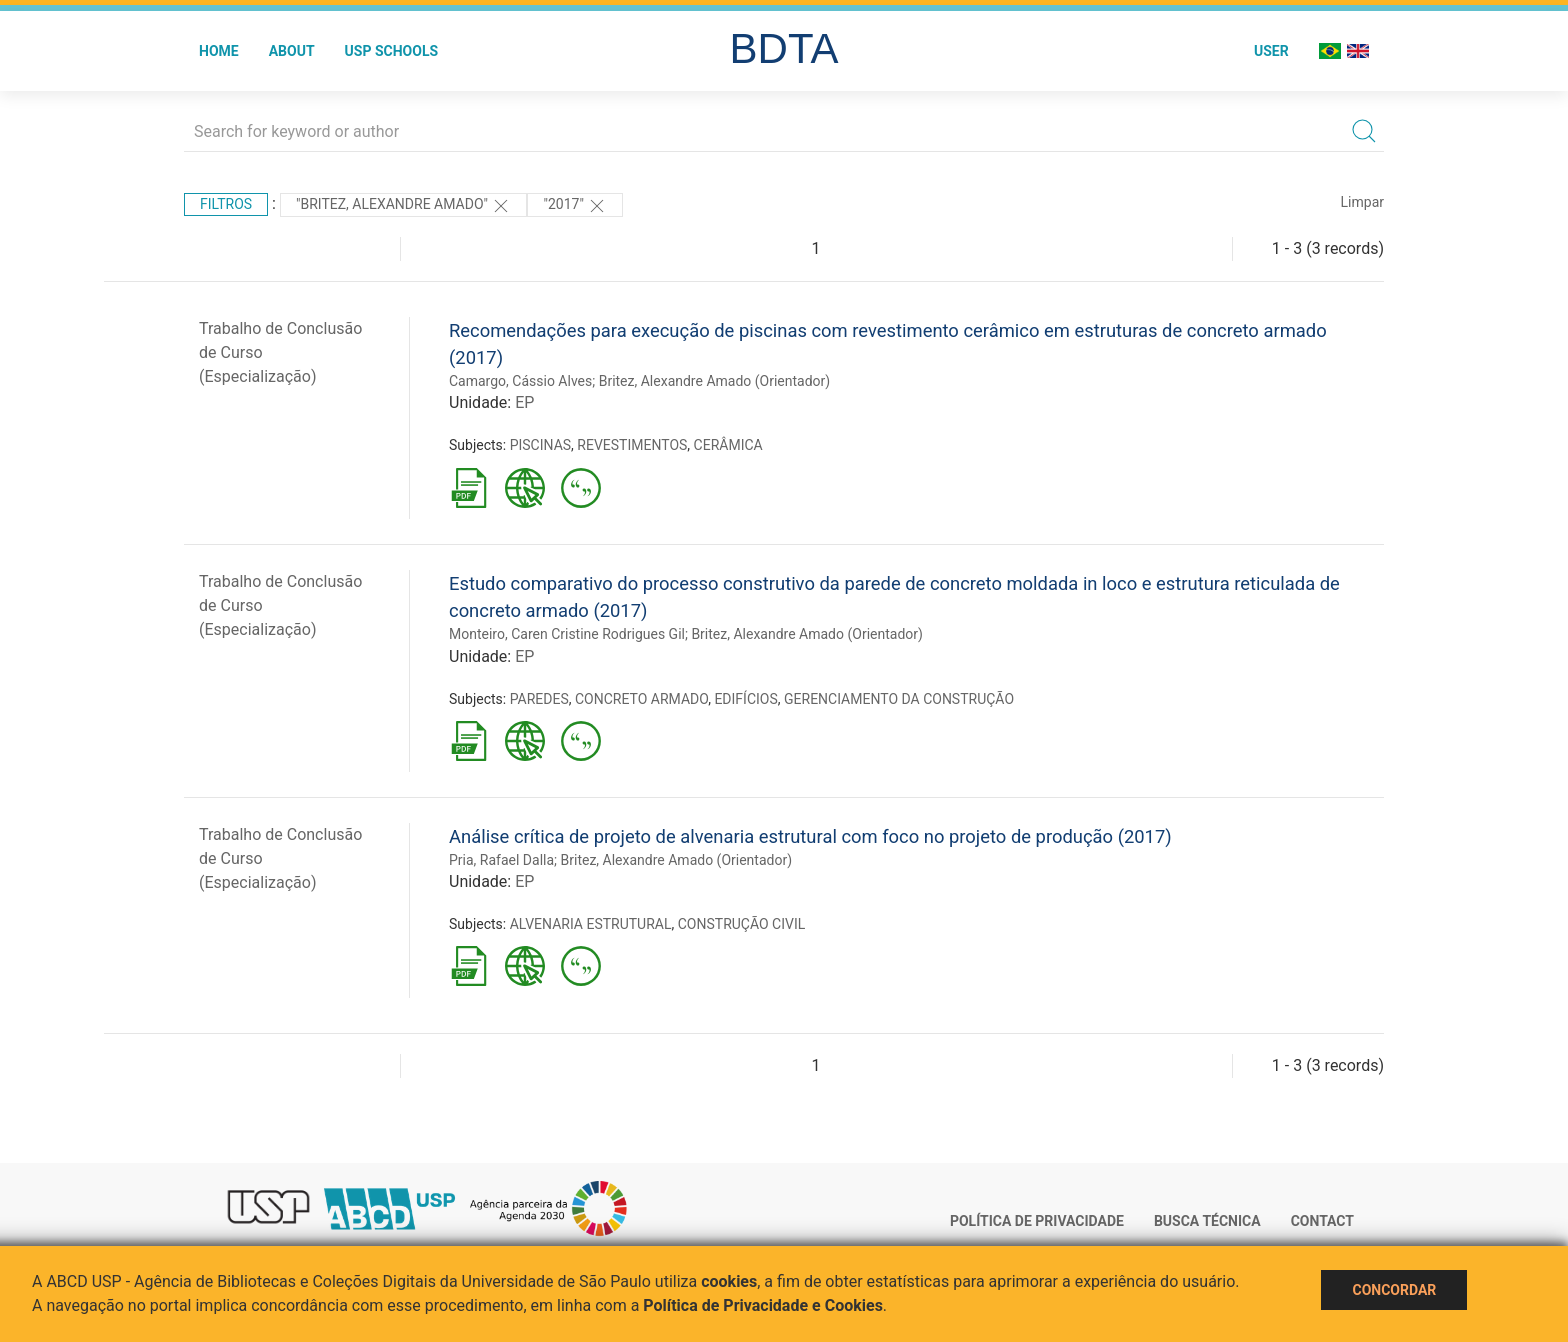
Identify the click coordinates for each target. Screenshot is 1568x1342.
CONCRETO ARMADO (641, 699)
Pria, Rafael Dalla (501, 860)
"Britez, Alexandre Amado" (404, 206)
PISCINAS (540, 445)
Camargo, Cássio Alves (520, 381)
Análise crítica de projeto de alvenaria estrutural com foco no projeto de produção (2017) (810, 836)
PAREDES (539, 699)
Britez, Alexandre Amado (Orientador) (715, 381)
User (1271, 51)
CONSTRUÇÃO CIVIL (742, 924)
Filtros (226, 204)
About (292, 51)
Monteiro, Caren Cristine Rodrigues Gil (567, 634)
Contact (1322, 1221)
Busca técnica (1207, 1221)
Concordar (1394, 1290)
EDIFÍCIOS (745, 699)
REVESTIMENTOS (632, 445)
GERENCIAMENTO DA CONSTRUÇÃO (899, 699)
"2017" (575, 206)
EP (524, 402)
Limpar (1362, 202)
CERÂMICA (728, 445)
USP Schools (392, 51)
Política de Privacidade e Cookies (763, 1305)
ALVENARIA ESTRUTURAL (591, 924)
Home (219, 51)
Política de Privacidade (1037, 1221)
